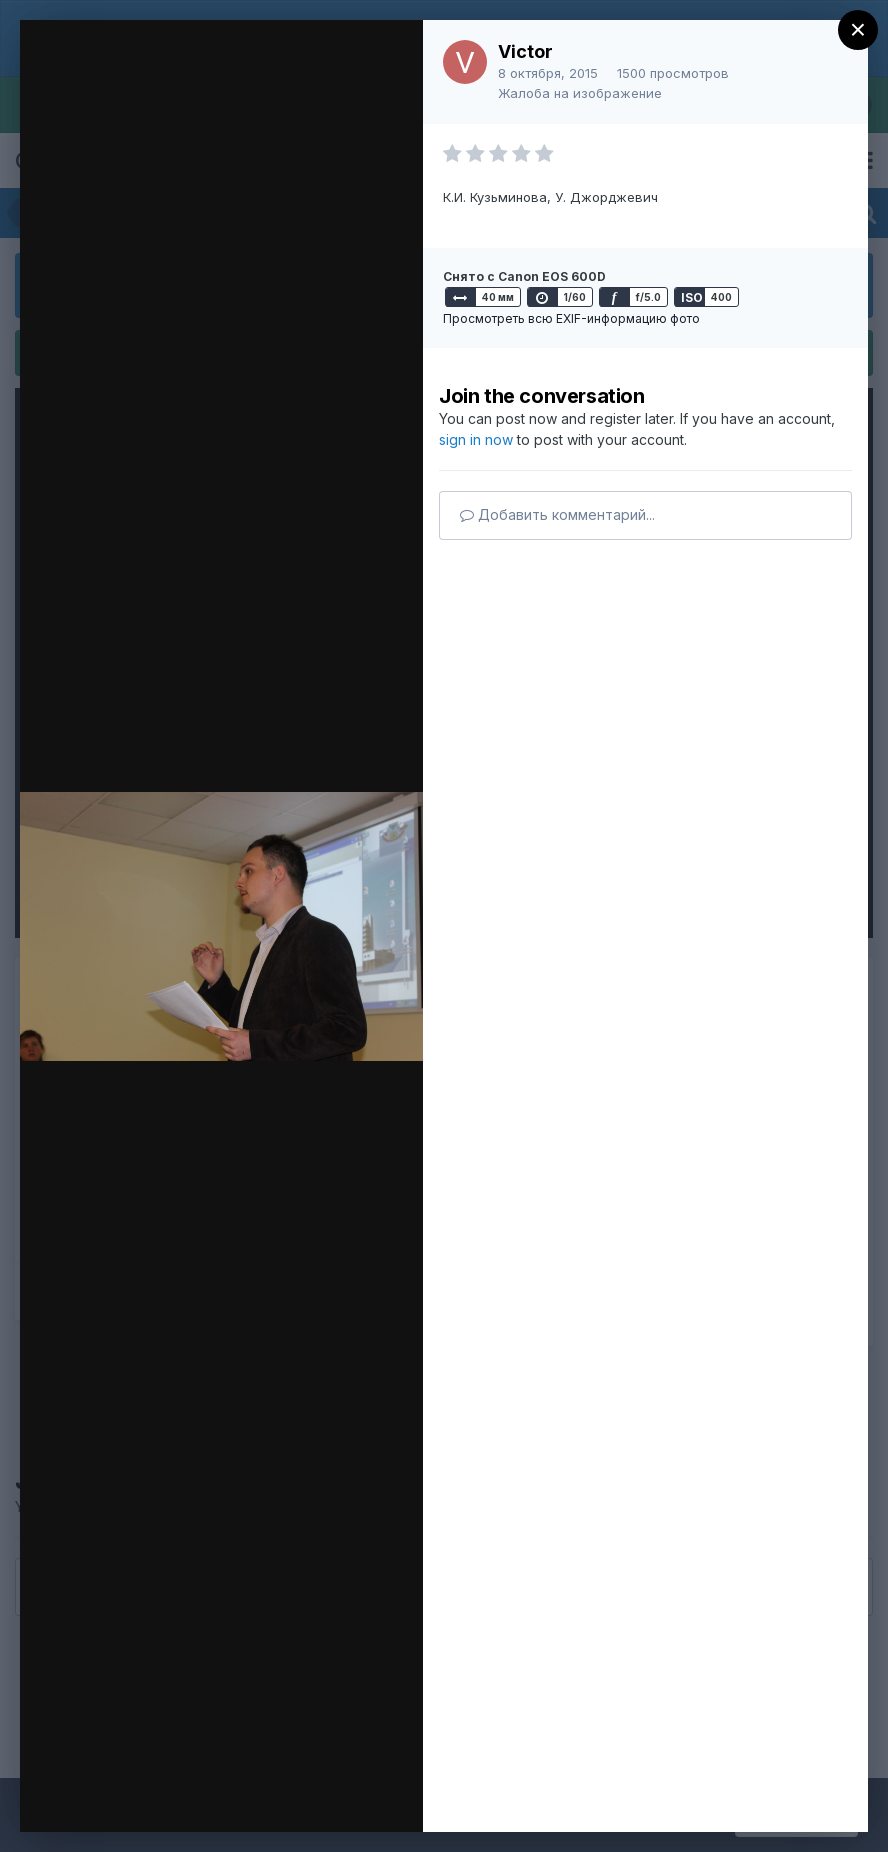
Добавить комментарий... (557, 514)
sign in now (476, 439)
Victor (525, 51)
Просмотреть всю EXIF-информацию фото (571, 318)
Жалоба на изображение (580, 93)
